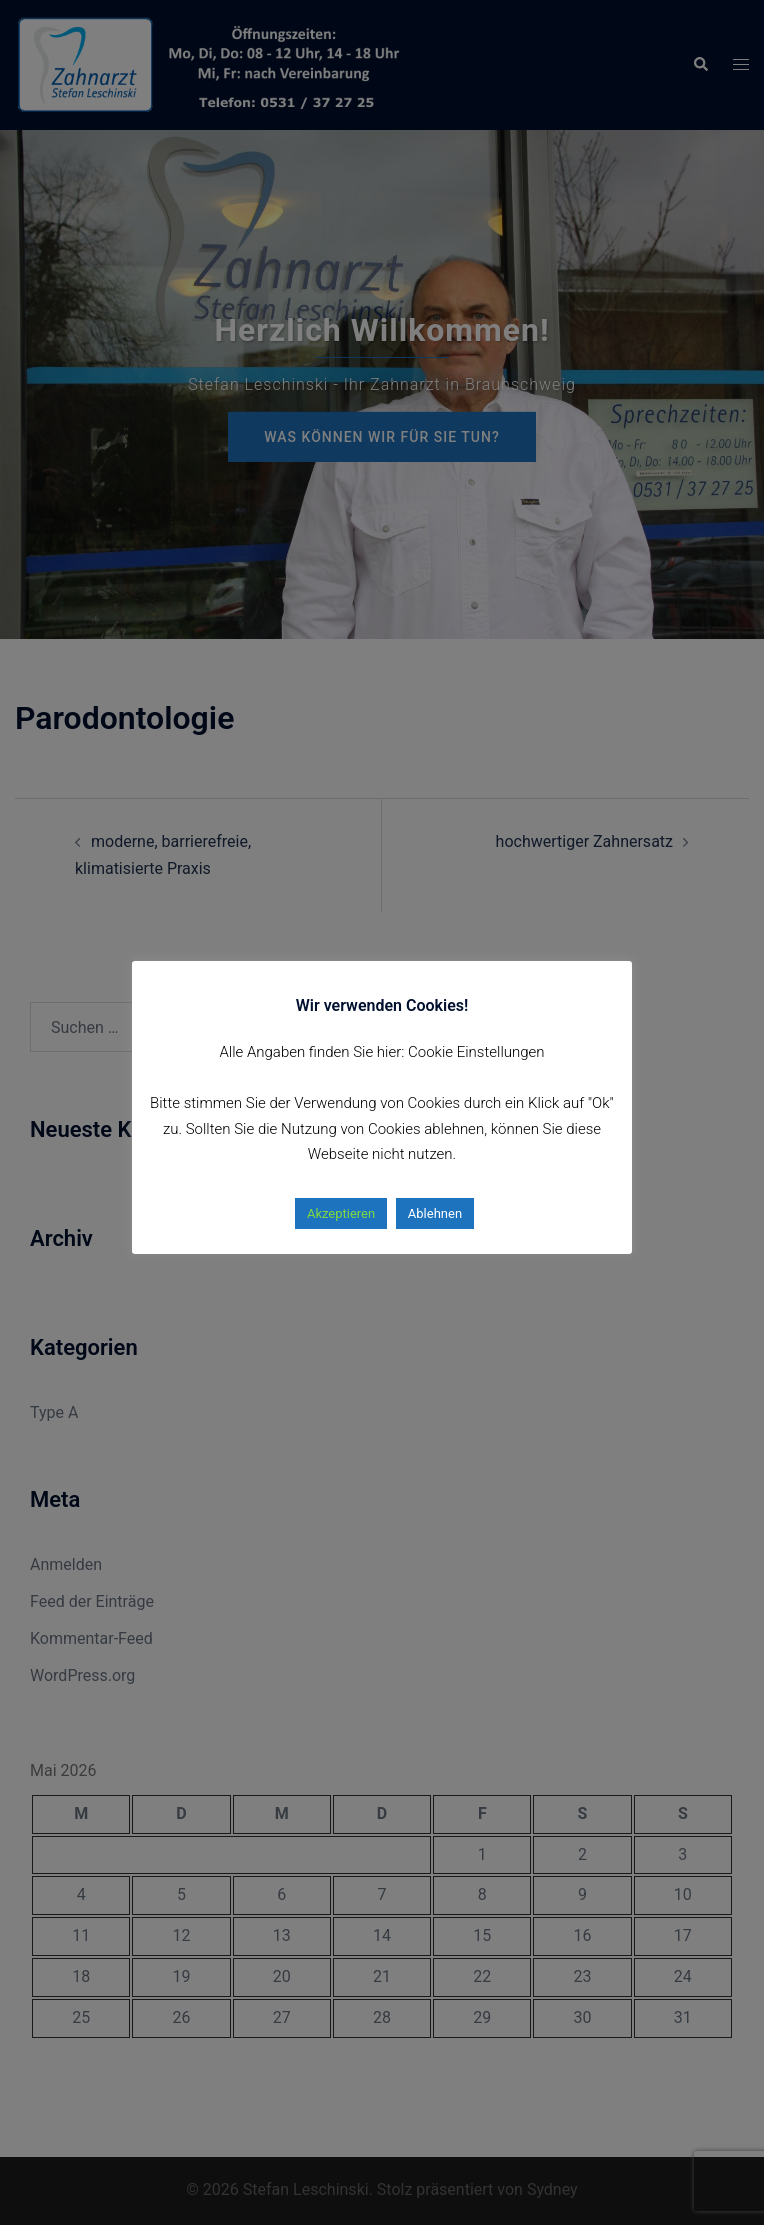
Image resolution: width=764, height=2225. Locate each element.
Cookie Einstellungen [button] (476, 1052)
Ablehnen (435, 1213)
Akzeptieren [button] (341, 1213)
